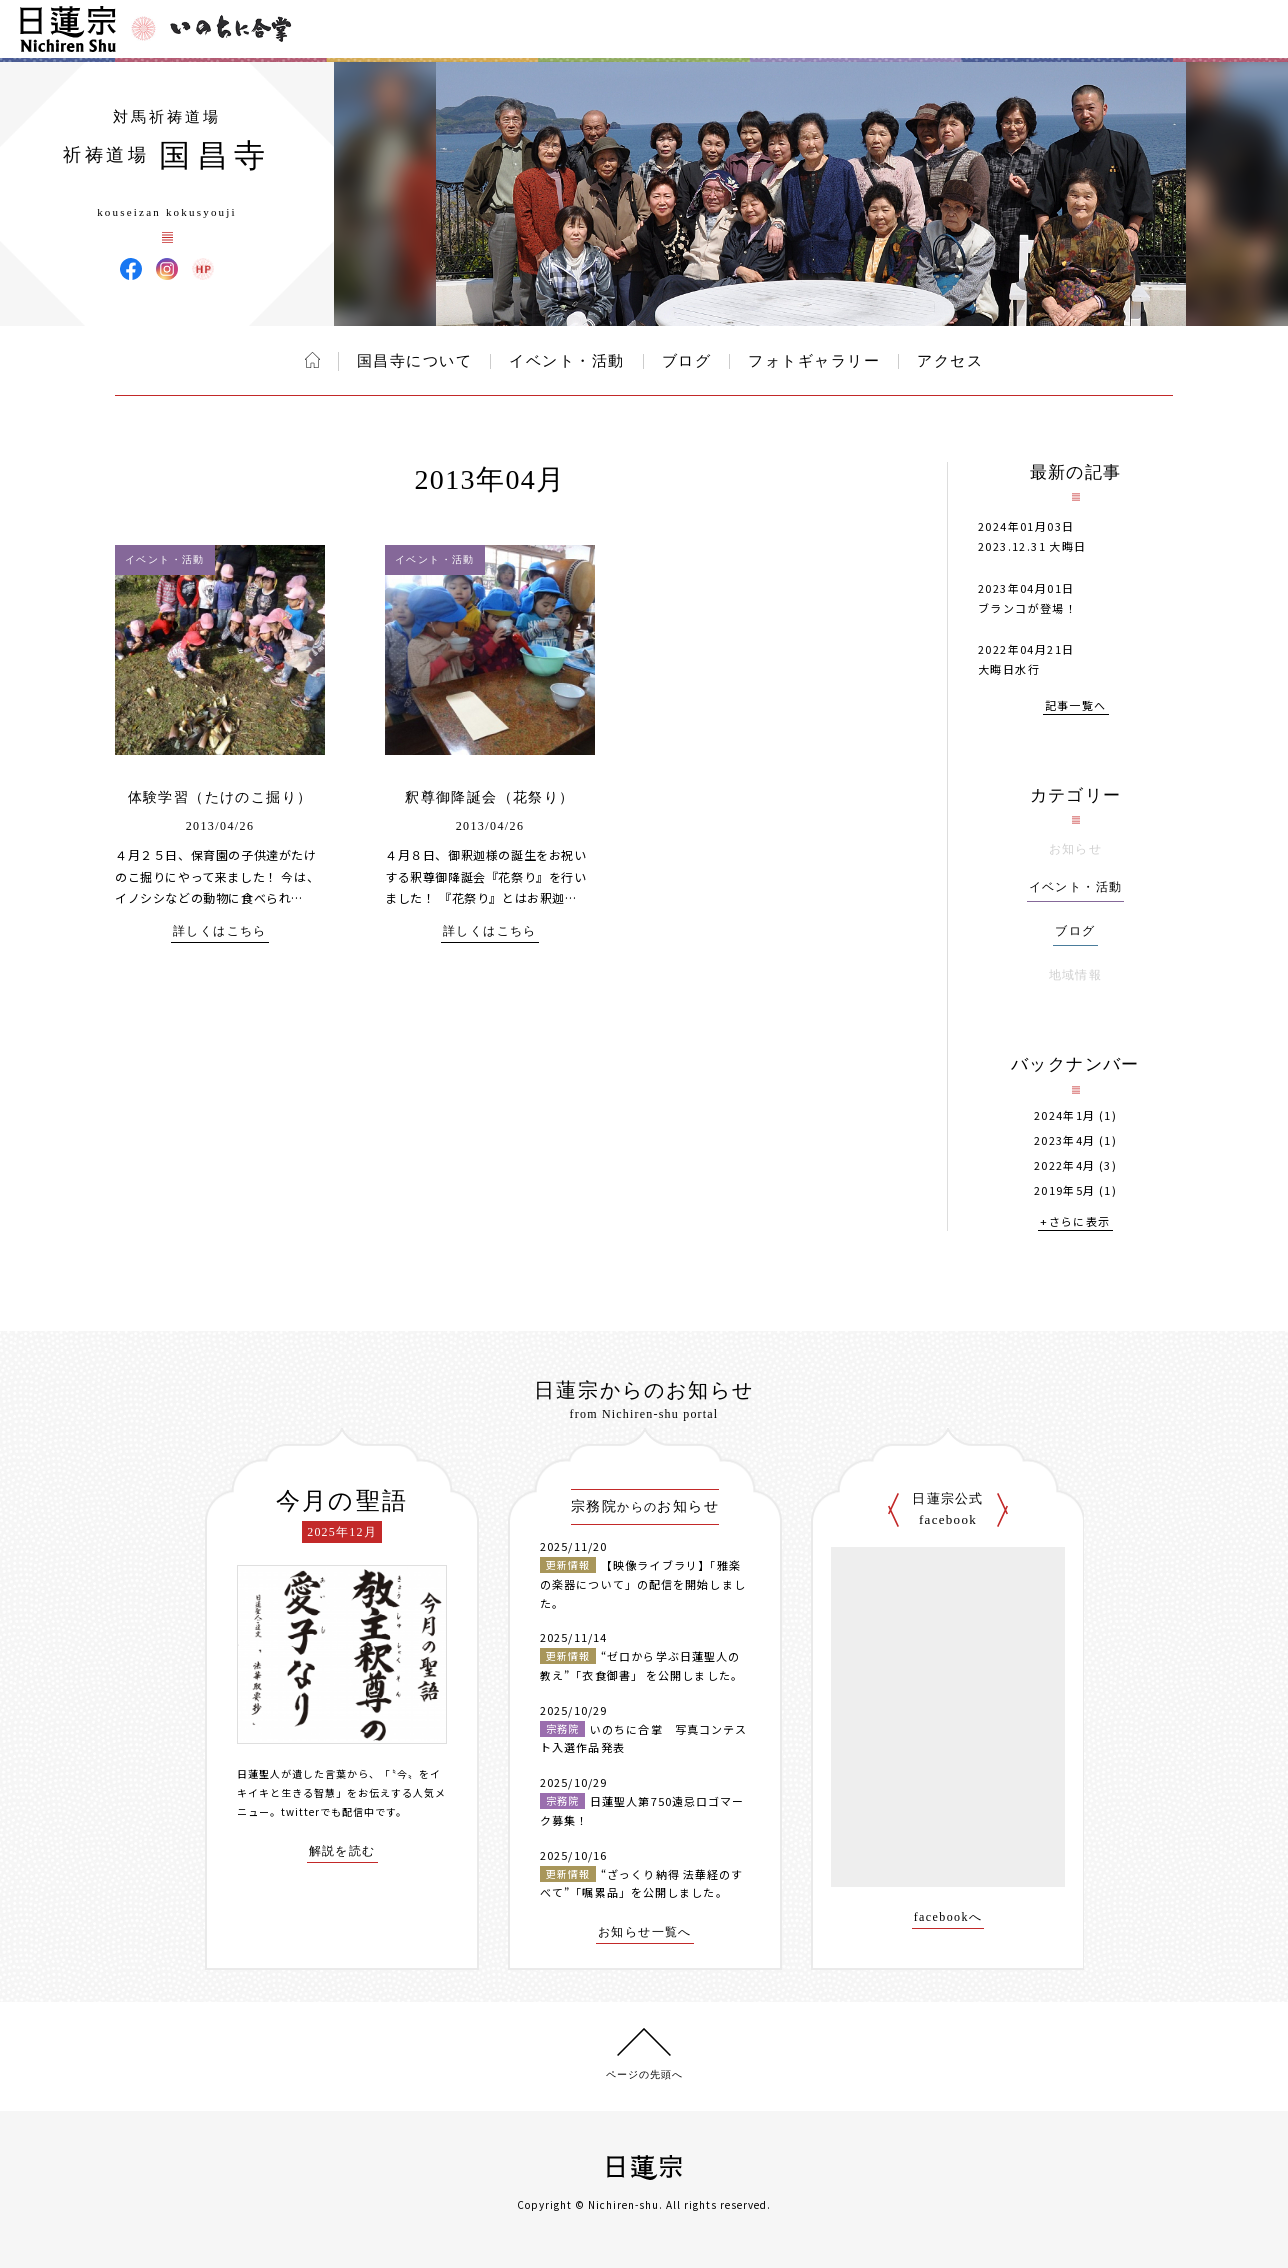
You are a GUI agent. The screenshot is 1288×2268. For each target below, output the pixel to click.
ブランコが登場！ (1027, 608)
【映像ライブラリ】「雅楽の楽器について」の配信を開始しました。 (643, 1583)
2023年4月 (1065, 1140)
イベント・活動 (567, 361)
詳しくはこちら (220, 931)
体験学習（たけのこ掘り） (220, 797)
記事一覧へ (1076, 706)
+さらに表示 (1075, 1222)
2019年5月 (1065, 1190)
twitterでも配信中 (328, 1811)
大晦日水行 (1009, 669)
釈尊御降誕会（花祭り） (489, 797)
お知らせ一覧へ (645, 1932)
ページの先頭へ (644, 2074)
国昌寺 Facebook (131, 269)
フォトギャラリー (814, 361)
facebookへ (948, 1917)
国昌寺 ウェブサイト (203, 269)
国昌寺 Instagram (167, 269)
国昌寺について (415, 361)
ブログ (687, 361)
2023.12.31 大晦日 (1032, 546)
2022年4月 (1065, 1165)
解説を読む (342, 1851)
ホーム (312, 360)
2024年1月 (1065, 1115)
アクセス (950, 361)
